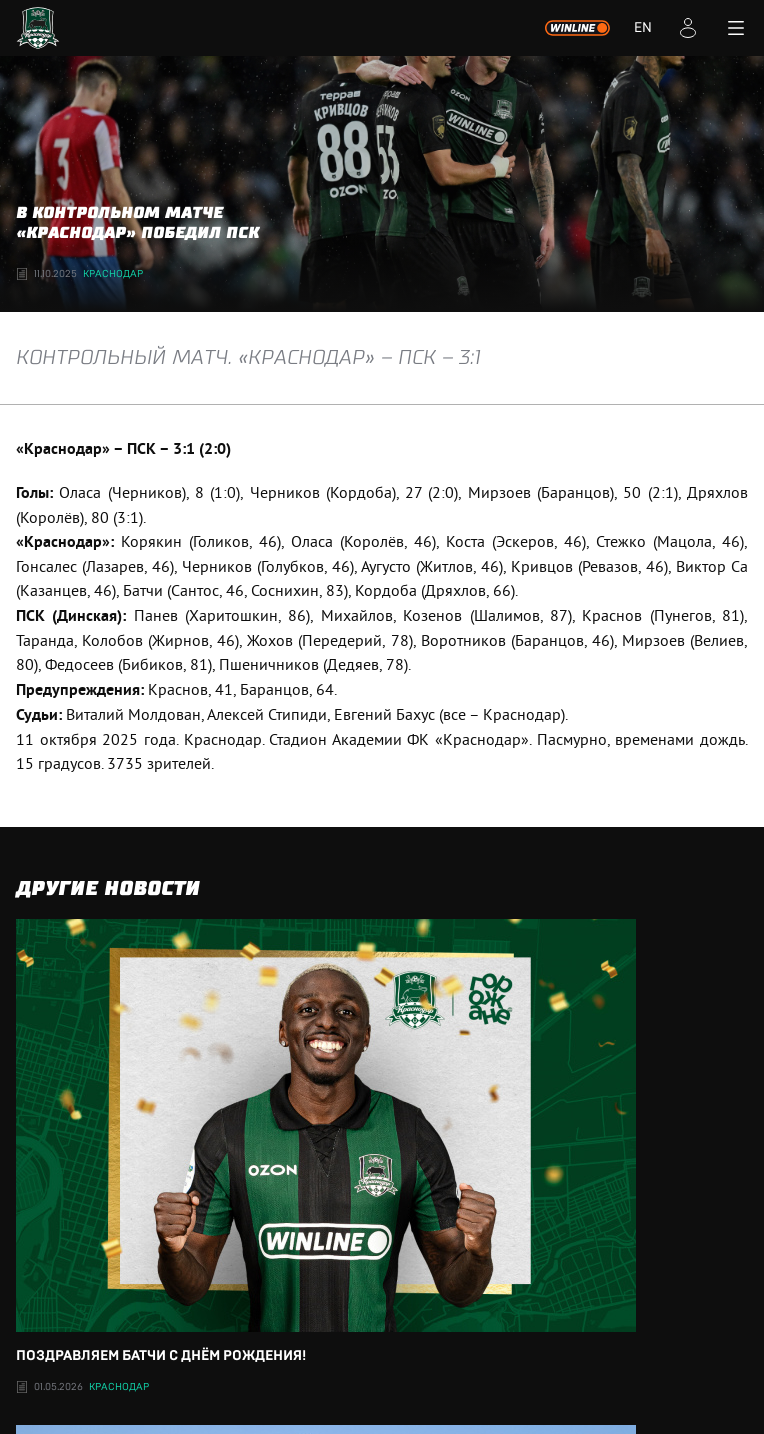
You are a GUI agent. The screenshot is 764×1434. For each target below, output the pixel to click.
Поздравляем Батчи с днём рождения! (382, 1141)
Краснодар (113, 274)
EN (643, 28)
